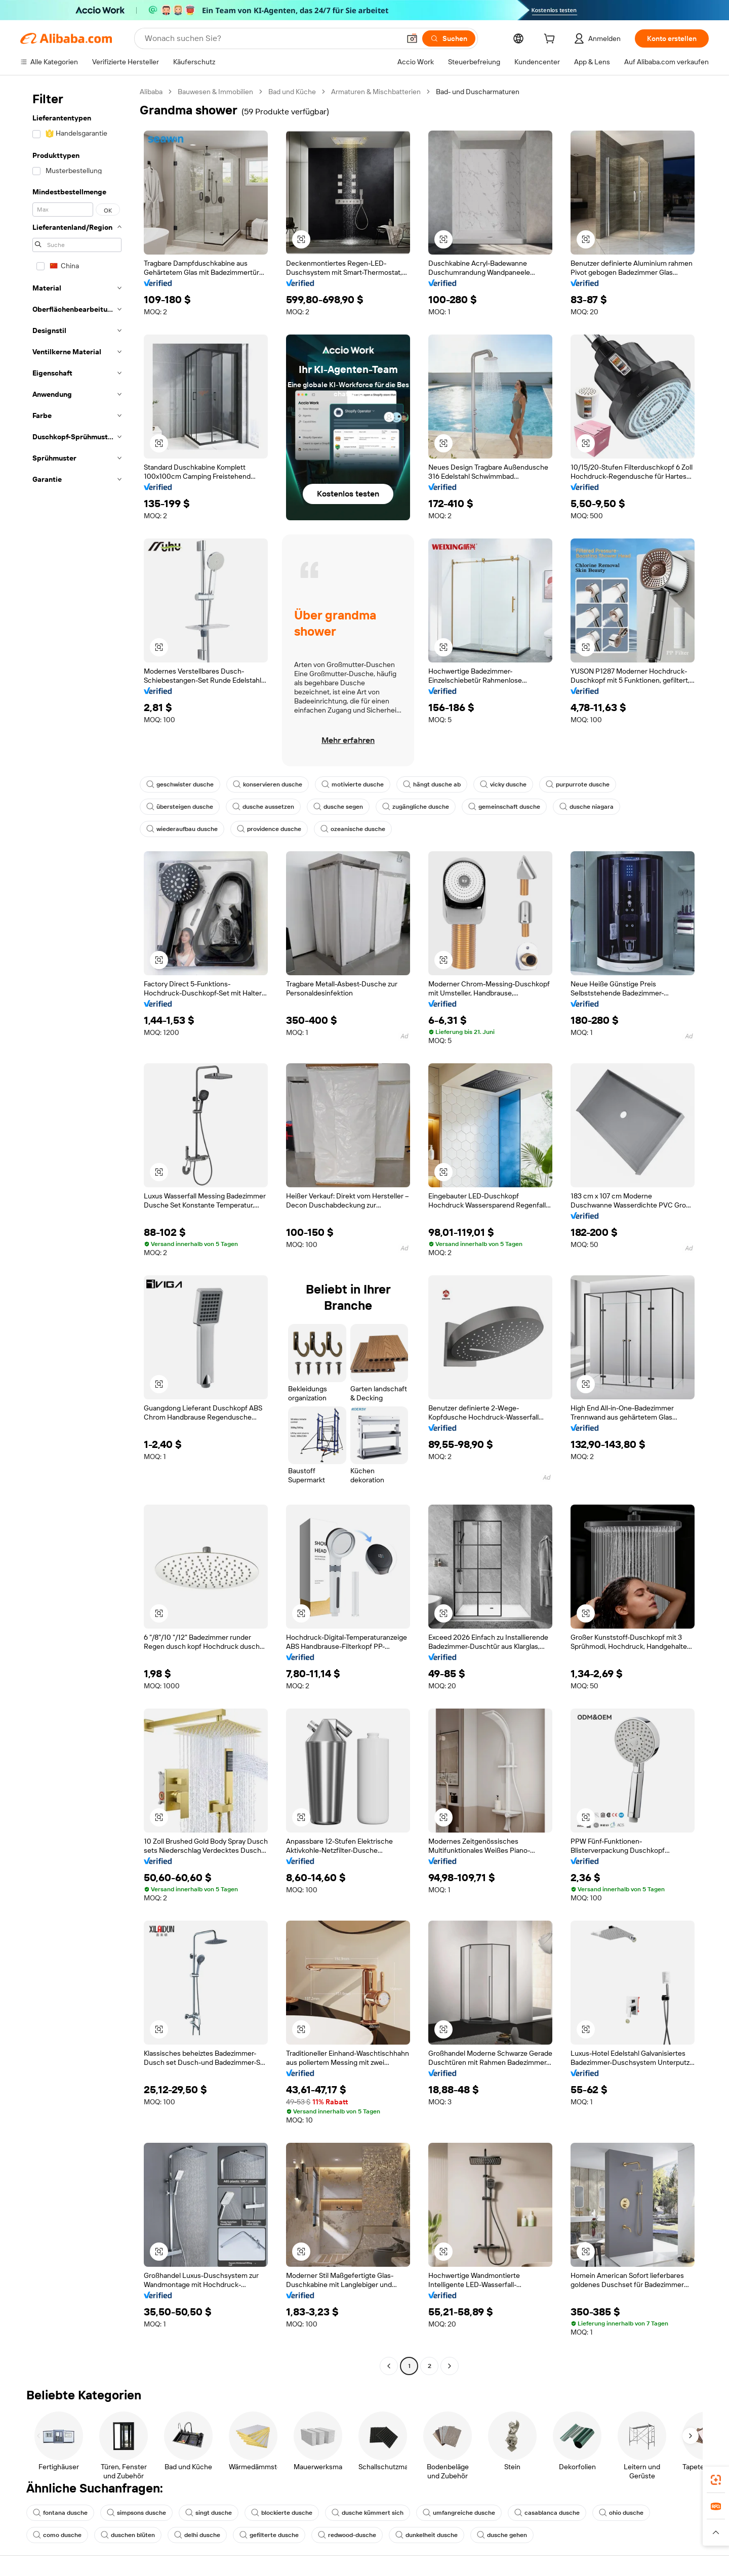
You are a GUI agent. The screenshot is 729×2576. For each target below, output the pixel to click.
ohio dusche (621, 2513)
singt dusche (208, 2513)
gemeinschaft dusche (504, 807)
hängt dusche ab (432, 784)
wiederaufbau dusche (182, 829)
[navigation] (77, 1230)
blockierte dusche (281, 2513)
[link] (716, 2480)
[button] (412, 38)
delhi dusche (197, 2535)
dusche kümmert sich (367, 2513)
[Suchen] (448, 38)
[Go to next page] (449, 2366)
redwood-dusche (347, 2535)
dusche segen (338, 807)
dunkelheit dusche (426, 2535)
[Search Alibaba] (271, 38)
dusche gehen (502, 2535)
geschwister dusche (180, 784)
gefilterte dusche (269, 2535)
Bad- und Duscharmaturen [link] (477, 92)
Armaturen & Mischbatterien (376, 92)
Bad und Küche (292, 92)
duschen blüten (128, 2535)
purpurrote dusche (578, 784)
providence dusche (269, 829)
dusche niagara (586, 807)
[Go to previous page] (389, 2366)
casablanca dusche (547, 2513)
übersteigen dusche (179, 807)
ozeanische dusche (352, 829)
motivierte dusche (352, 784)
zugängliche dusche (415, 807)
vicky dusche (503, 784)
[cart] (551, 40)
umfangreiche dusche (459, 2513)
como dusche (57, 2535)
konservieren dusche (267, 784)
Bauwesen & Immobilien (215, 92)
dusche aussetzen (263, 807)
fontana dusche (60, 2513)
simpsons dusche (136, 2513)
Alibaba (151, 92)
